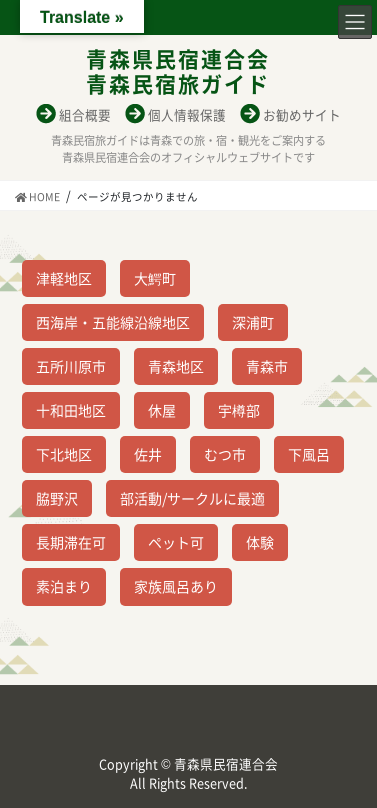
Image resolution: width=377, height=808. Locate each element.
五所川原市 (71, 366)
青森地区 (176, 366)
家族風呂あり (176, 586)
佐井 (148, 454)
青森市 (267, 366)
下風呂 (309, 454)
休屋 (162, 410)
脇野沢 (57, 498)
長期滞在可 (71, 542)
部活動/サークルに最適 (192, 498)
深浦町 (253, 322)
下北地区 (64, 454)
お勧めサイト (302, 114)
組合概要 (85, 114)
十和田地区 (71, 410)
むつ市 (225, 454)
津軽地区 (64, 278)
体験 (260, 542)
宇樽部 (239, 410)
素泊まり (64, 586)
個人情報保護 (187, 114)
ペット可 (176, 542)
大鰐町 (155, 278)
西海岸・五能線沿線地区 (113, 322)
